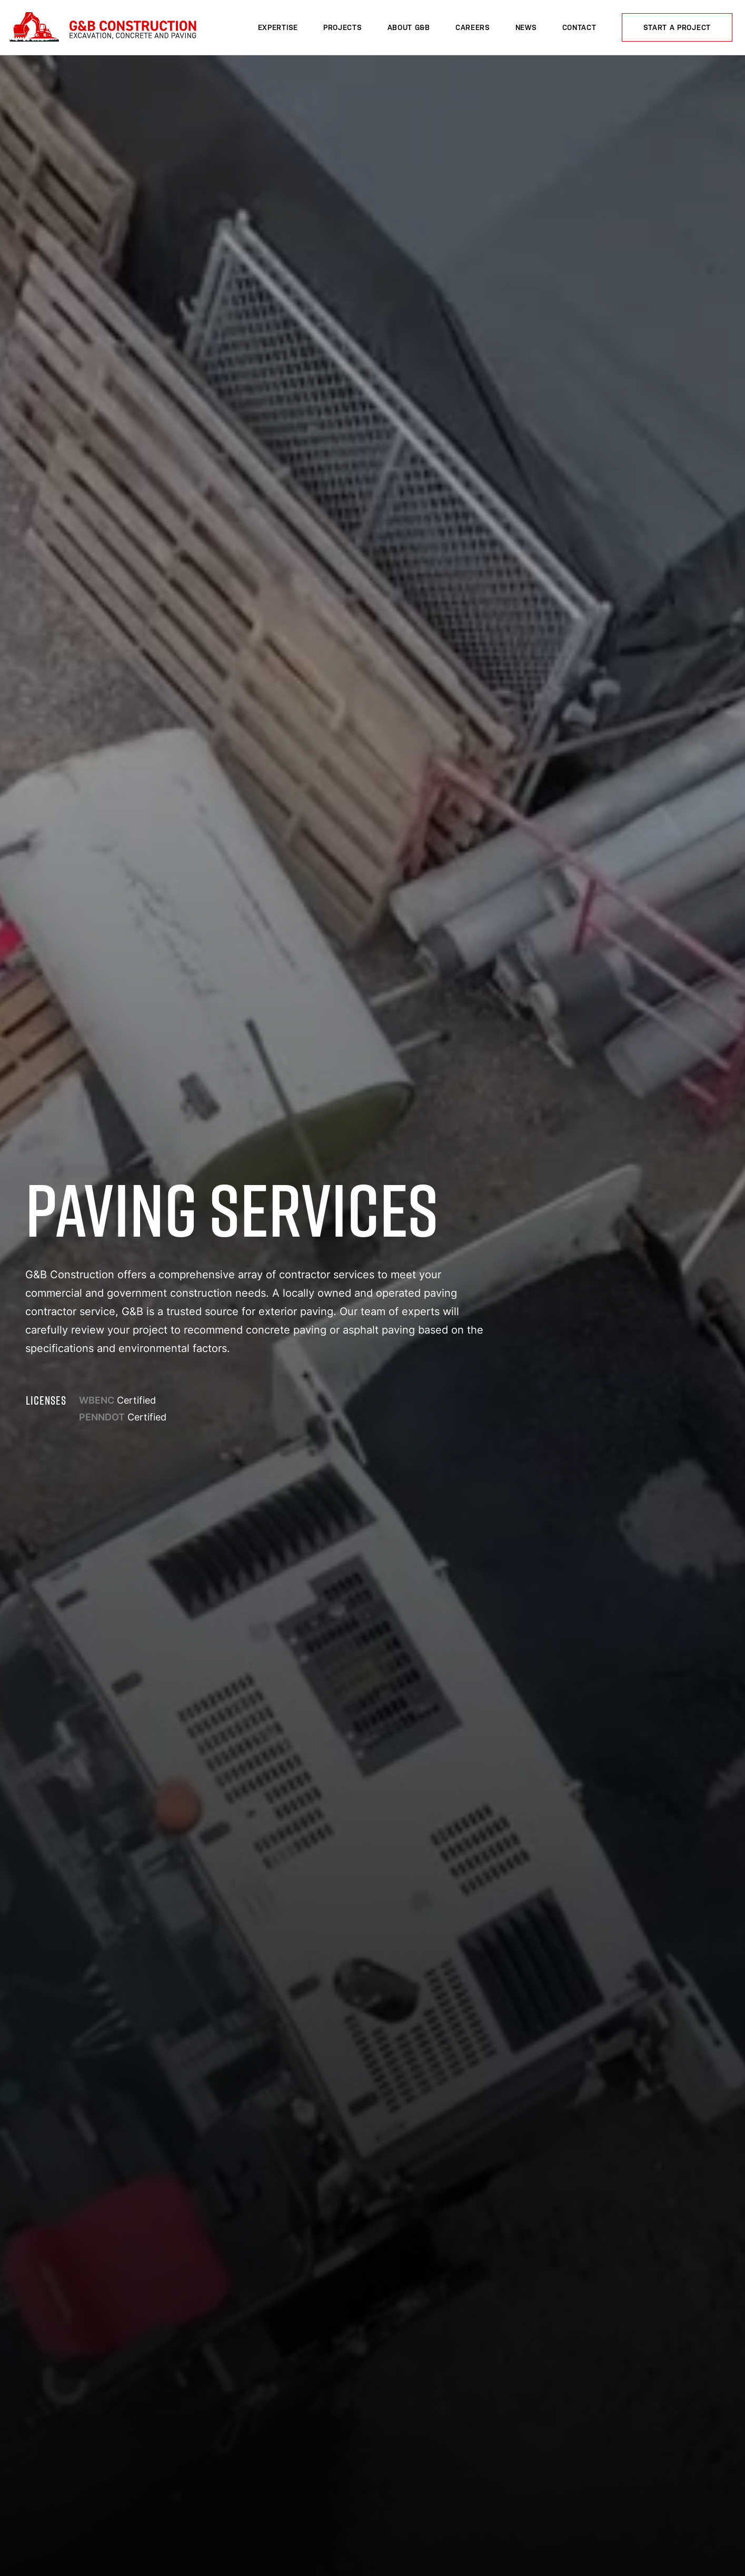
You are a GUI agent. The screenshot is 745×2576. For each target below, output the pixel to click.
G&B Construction (101, 28)
